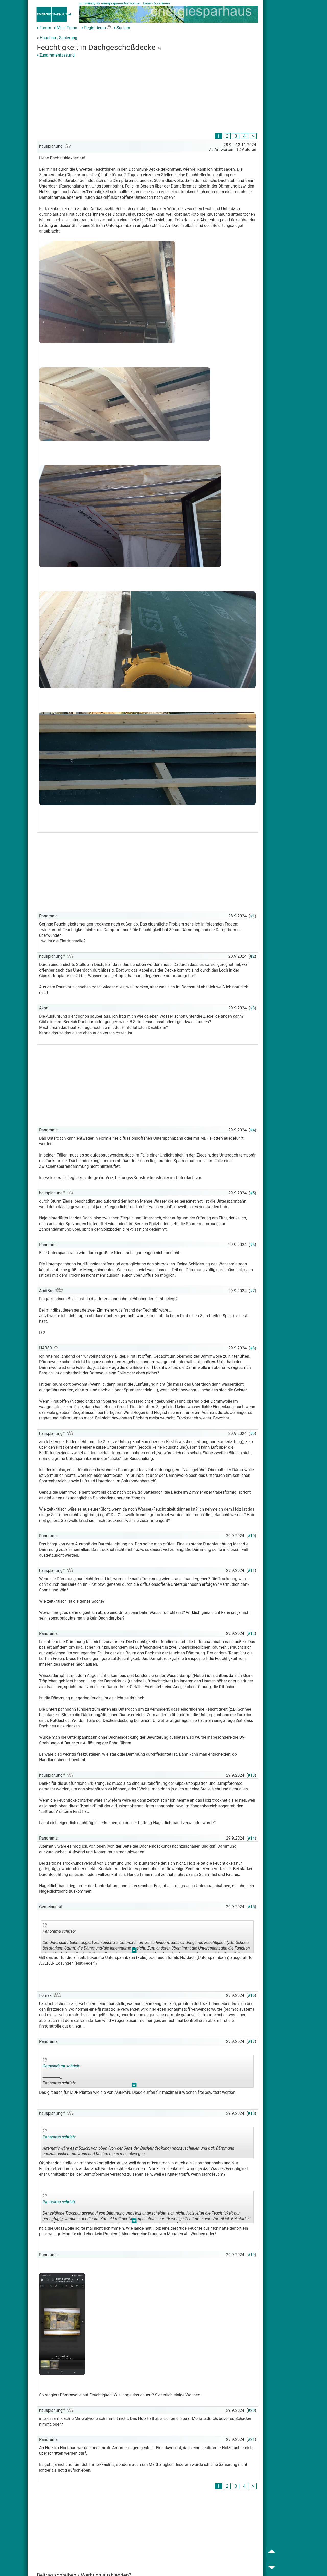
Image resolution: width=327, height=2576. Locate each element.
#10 (251, 1535)
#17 (251, 2041)
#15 (251, 1906)
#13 (251, 1775)
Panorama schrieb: (59, 2136)
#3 (252, 1008)
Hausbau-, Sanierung (58, 37)
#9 (252, 1433)
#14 (251, 1838)
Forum (44, 27)
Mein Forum (66, 27)
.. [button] (134, 1951)
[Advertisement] (147, 96)
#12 (251, 1633)
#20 (251, 2410)
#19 (251, 2254)
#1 (252, 915)
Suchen (122, 27)
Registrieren (93, 27)
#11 (251, 1570)
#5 (252, 1193)
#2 (252, 956)
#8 (252, 1348)
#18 (251, 2113)
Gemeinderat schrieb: (61, 2066)
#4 (252, 1130)
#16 (251, 1995)
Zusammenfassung (56, 55)
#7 (252, 1290)
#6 (252, 1244)
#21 (251, 2439)
